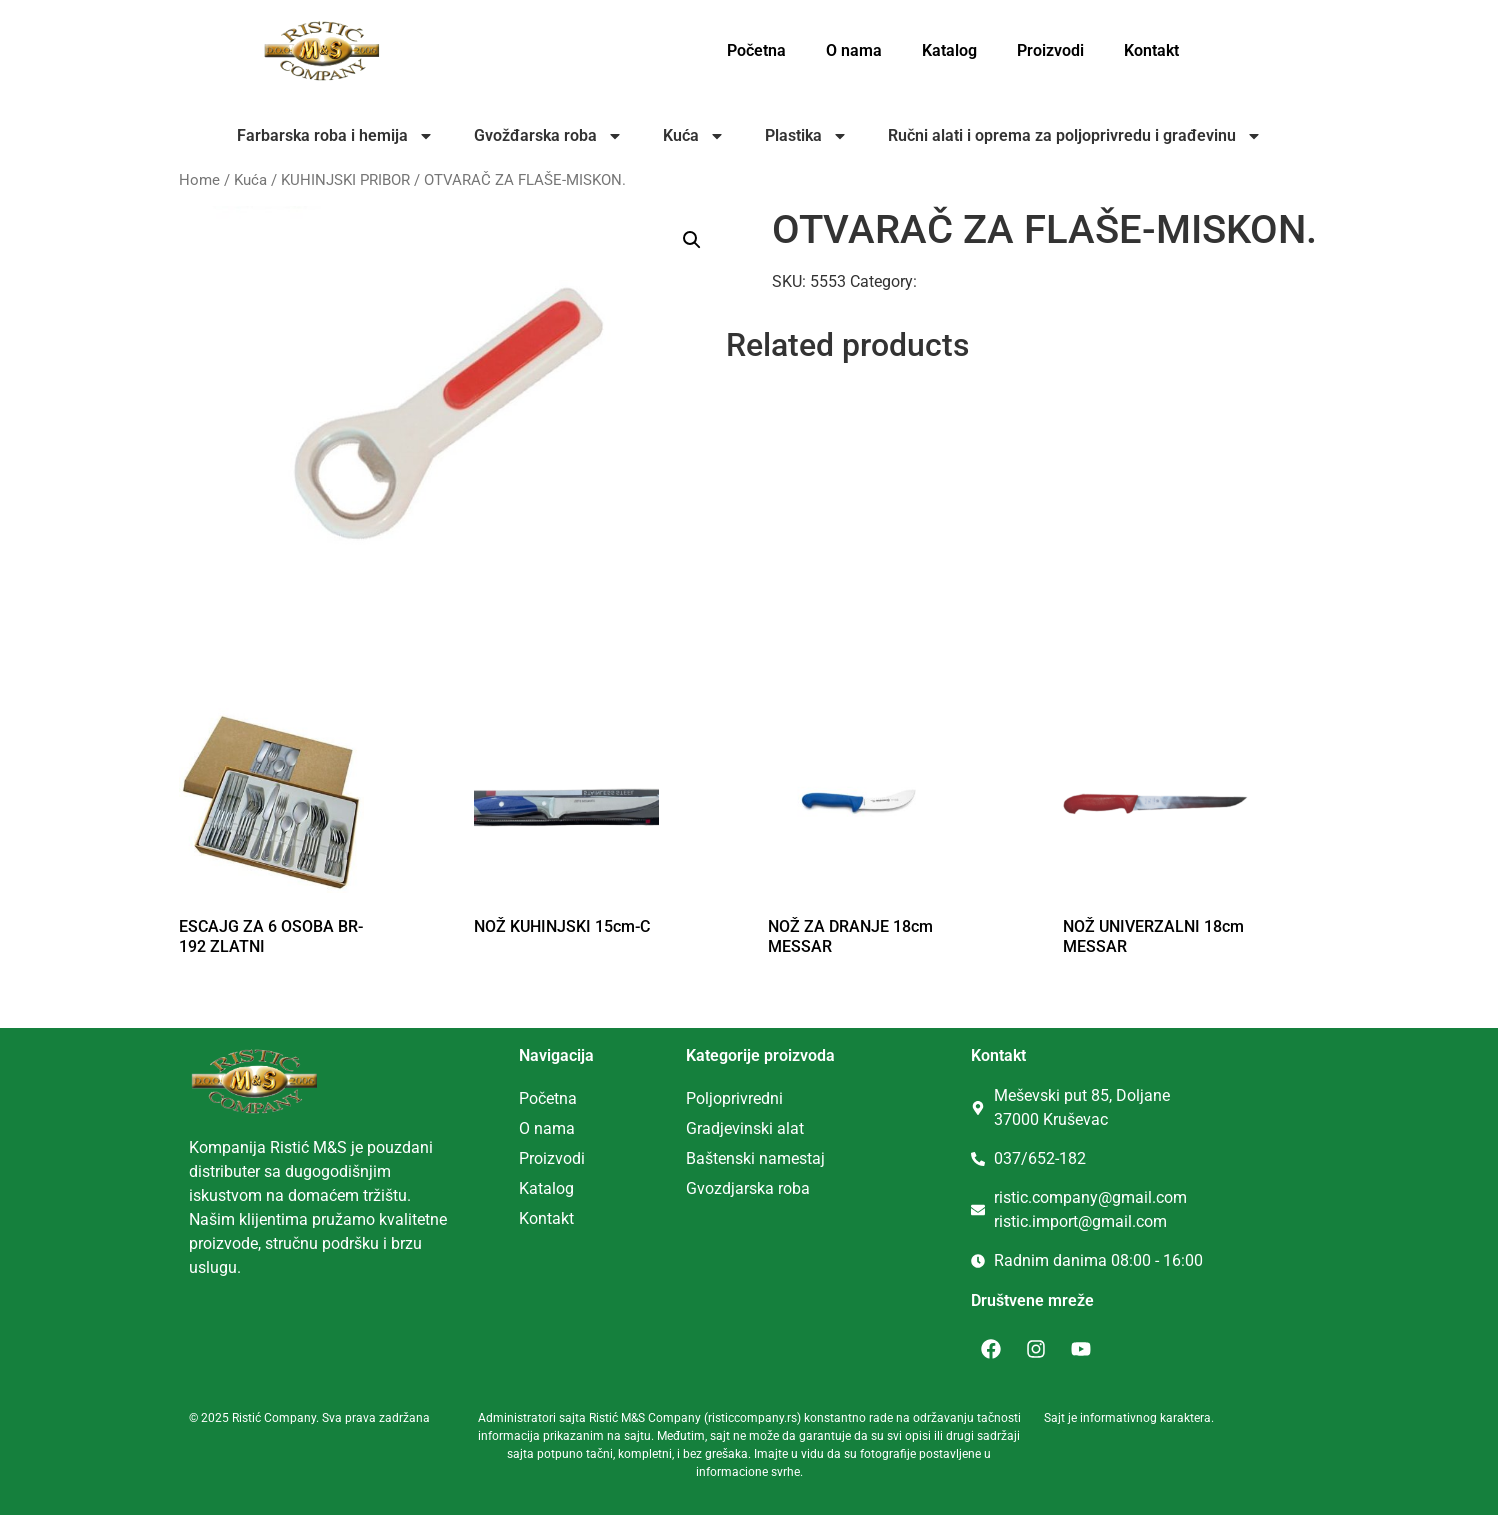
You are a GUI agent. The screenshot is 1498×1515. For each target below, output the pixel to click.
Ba (695, 1158)
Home (199, 180)
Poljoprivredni (734, 1098)
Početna (756, 50)
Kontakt (1151, 50)
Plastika (806, 136)
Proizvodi (1050, 50)
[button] (692, 240)
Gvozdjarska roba (748, 1188)
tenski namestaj (769, 1158)
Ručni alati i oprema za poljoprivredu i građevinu (1075, 136)
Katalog (949, 50)
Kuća (694, 136)
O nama (854, 50)
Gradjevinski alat (745, 1128)
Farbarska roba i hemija (335, 136)
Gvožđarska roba (548, 136)
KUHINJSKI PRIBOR (345, 180)
